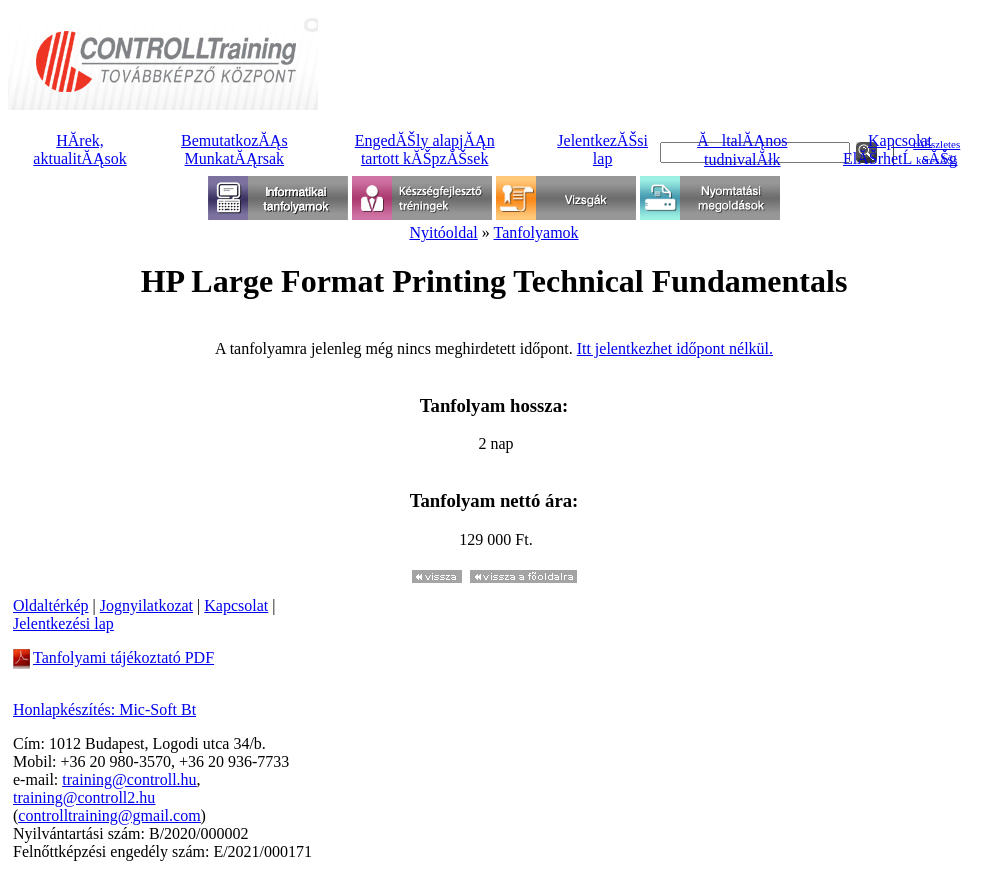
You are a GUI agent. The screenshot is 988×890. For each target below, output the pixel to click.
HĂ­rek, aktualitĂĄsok (79, 149)
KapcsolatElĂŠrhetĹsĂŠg (900, 149)
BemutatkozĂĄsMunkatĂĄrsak (234, 149)
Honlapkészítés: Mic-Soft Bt (104, 709)
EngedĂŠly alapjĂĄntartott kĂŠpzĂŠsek (425, 149)
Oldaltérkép (51, 605)
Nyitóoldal (443, 232)
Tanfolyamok (536, 232)
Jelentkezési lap (63, 623)
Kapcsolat (236, 605)
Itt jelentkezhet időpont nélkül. (675, 348)
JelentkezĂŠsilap (602, 149)
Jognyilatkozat (146, 605)
